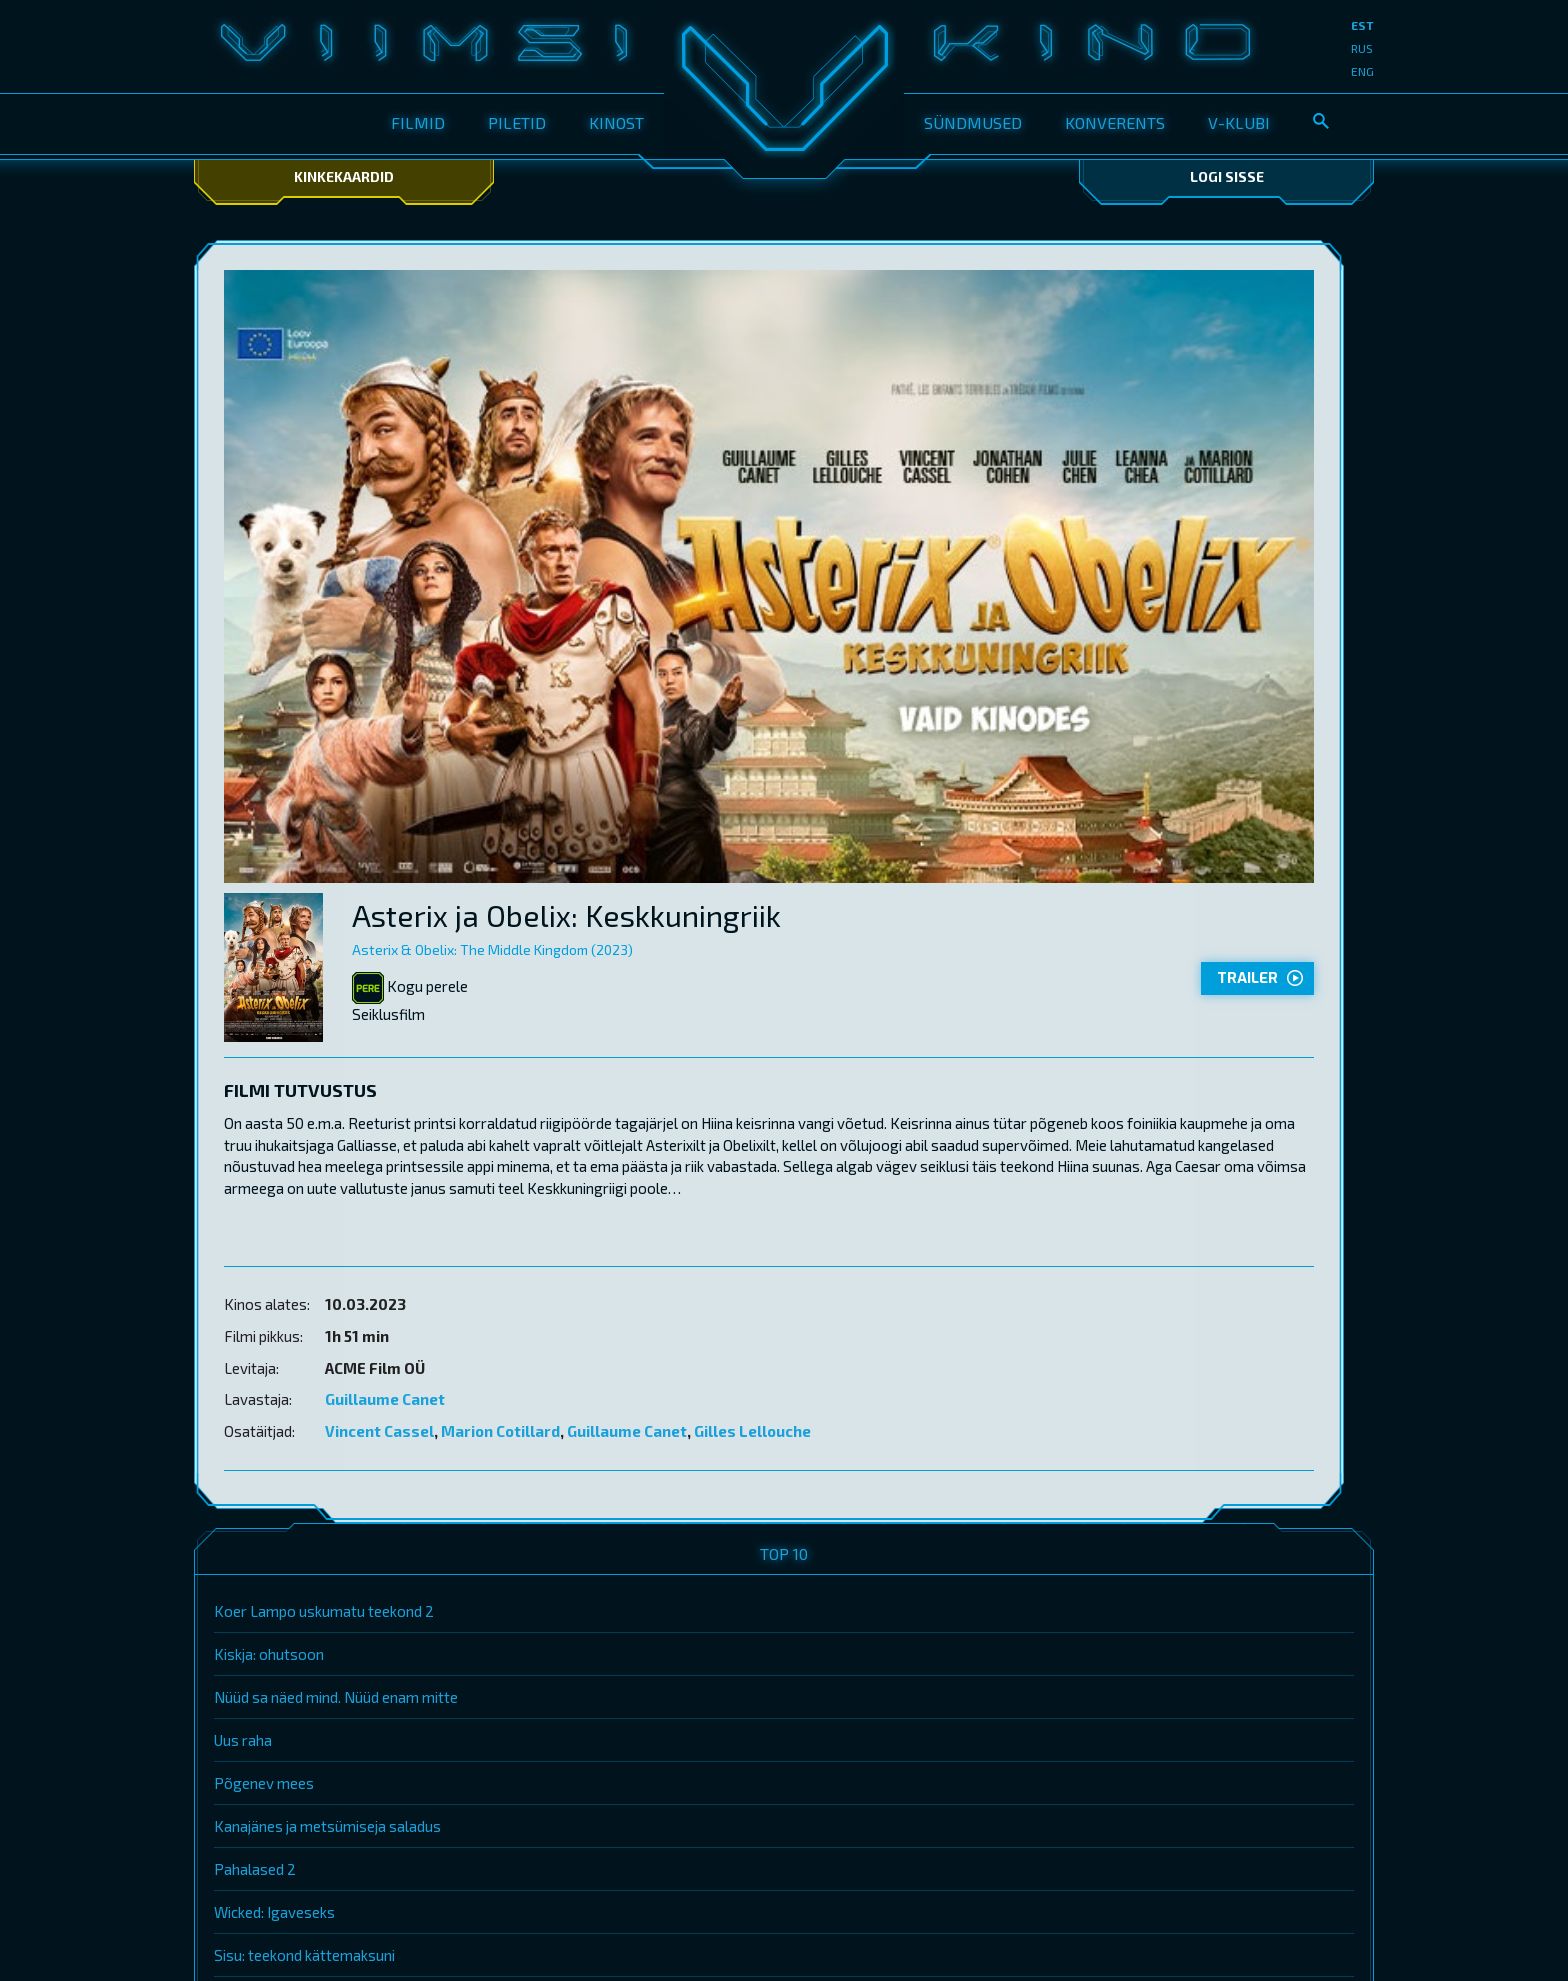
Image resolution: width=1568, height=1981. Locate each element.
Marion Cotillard (500, 1431)
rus (1362, 48)
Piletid (517, 122)
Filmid (418, 122)
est (1362, 25)
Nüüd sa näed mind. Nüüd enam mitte (336, 1697)
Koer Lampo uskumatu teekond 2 (324, 1611)
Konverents (1115, 122)
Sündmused (973, 122)
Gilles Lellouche (752, 1431)
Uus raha (243, 1740)
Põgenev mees (264, 1783)
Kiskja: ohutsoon (269, 1654)
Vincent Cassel (379, 1431)
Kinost (616, 122)
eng (1362, 71)
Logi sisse (1227, 176)
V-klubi (1239, 122)
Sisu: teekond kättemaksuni (304, 1955)
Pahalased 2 (255, 1869)
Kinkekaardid (344, 176)
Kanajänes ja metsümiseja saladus (327, 1826)
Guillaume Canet (385, 1399)
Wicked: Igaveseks (274, 1912)
